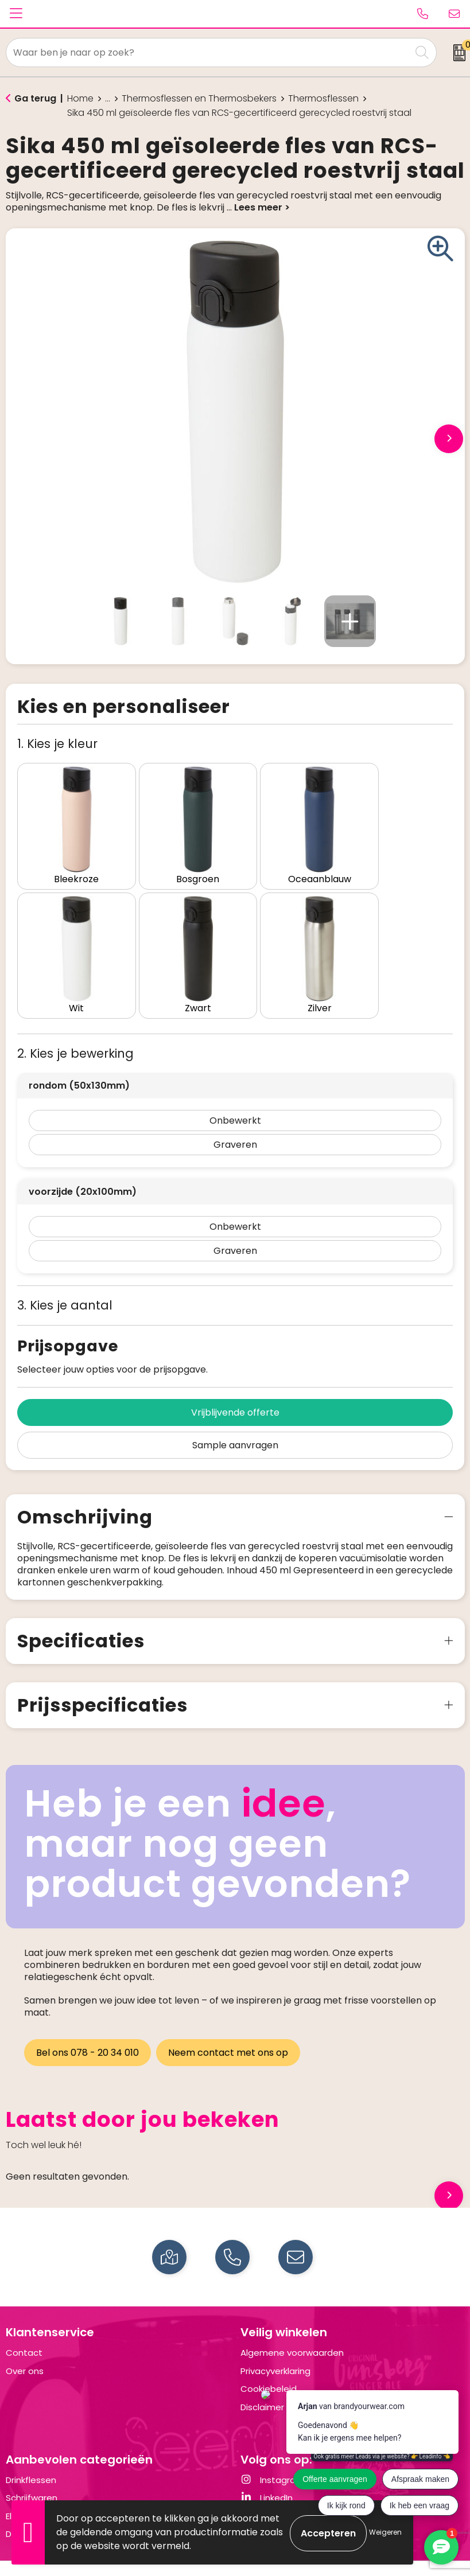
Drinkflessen (31, 2455)
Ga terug (35, 98)
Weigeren (385, 2532)
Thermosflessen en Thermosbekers (199, 98)
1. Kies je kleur (57, 743)
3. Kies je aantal (64, 1280)
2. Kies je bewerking (75, 1028)
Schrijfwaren (31, 2473)
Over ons (25, 2346)
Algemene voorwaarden (292, 2328)
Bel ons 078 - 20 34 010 (87, 2028)
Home (80, 98)
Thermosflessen (323, 98)
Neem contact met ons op (230, 2028)
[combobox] (208, 52)
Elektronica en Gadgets (56, 2491)
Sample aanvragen (235, 1420)
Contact (24, 2328)
